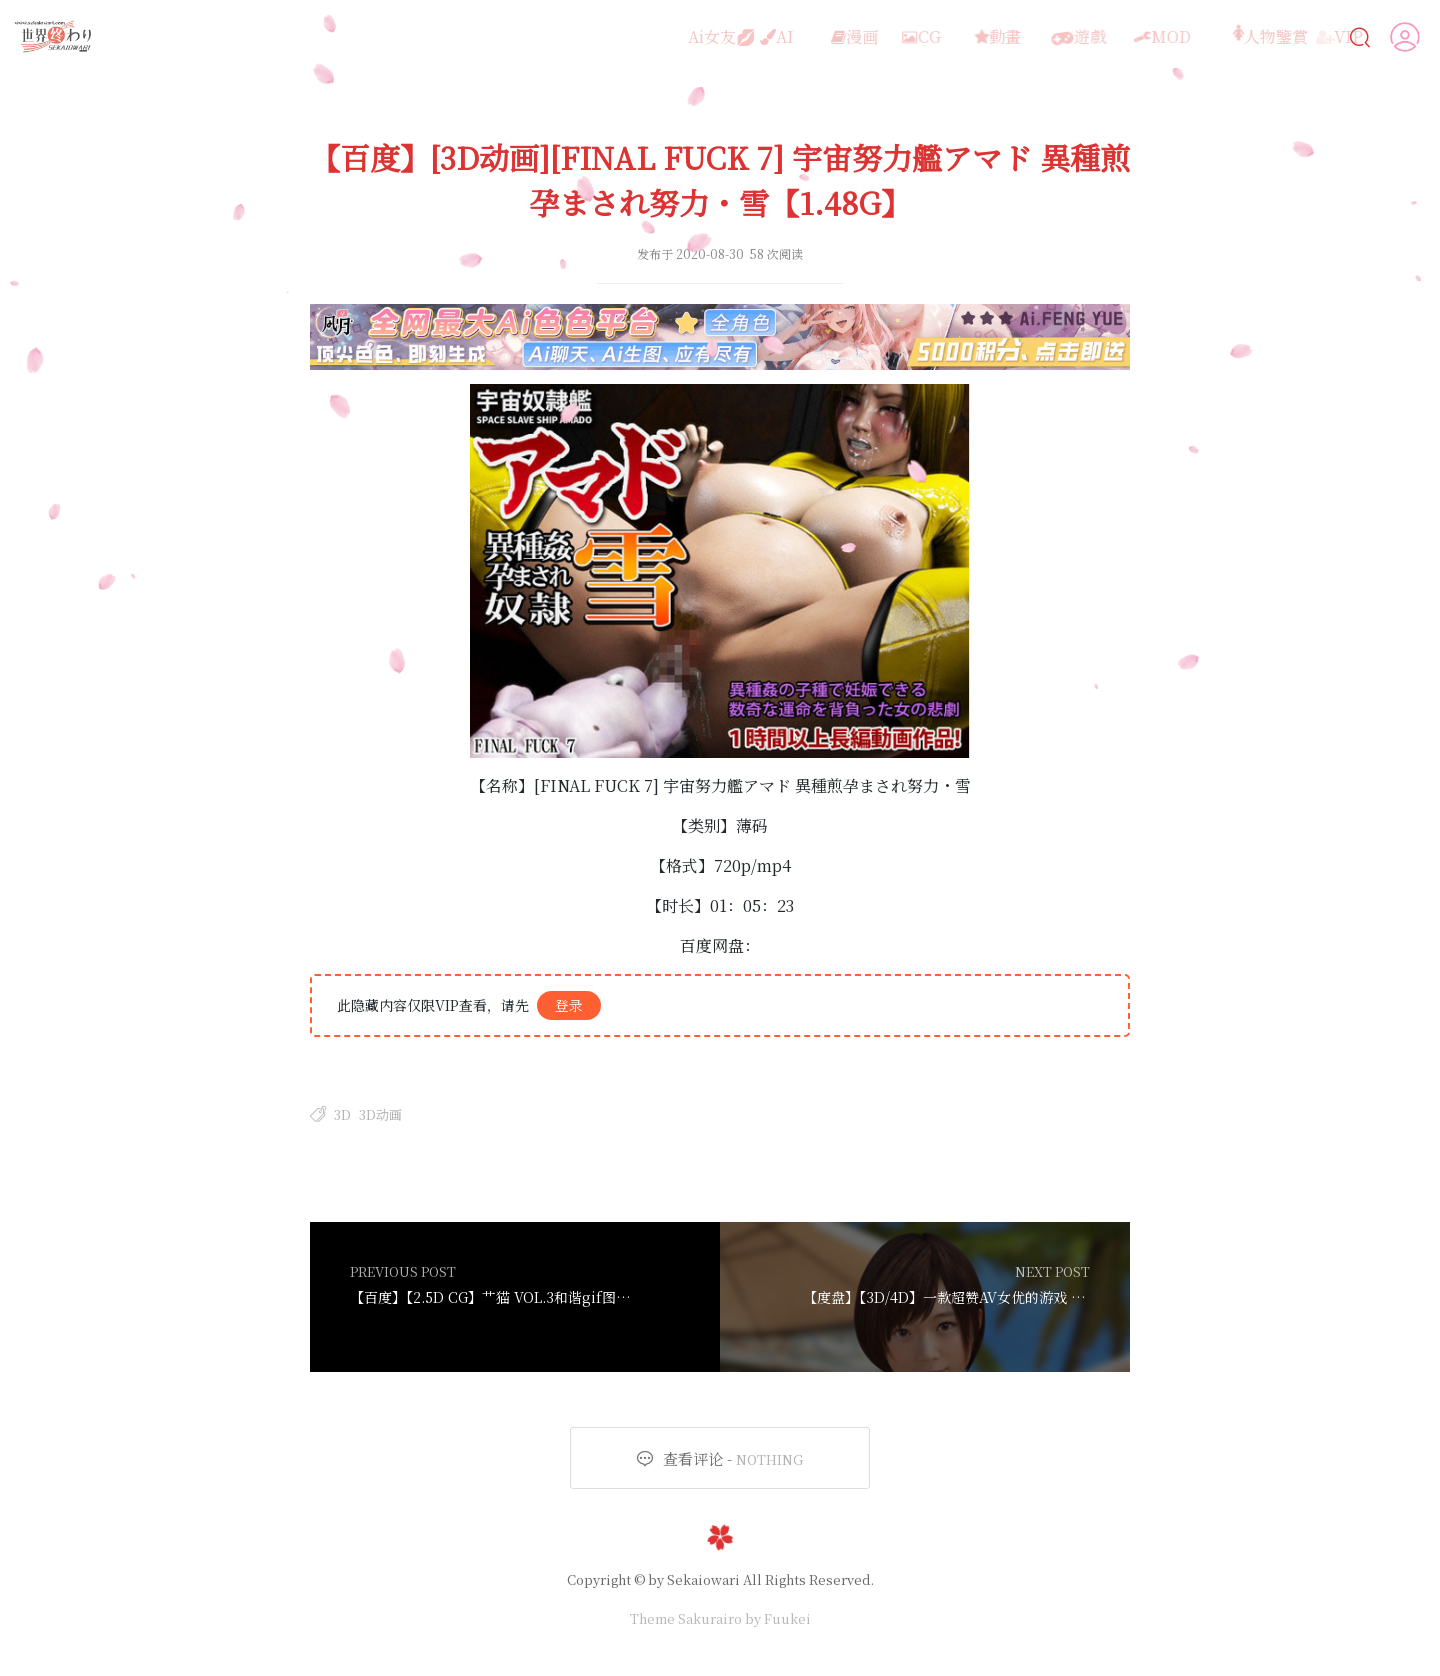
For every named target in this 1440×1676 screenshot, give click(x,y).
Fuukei (787, 1618)
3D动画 (380, 1114)
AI (753, 36)
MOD (1124, 36)
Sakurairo (710, 1618)
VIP (1306, 36)
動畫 (964, 36)
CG (893, 36)
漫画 (821, 36)
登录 (569, 1005)
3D (342, 1114)
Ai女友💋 (674, 36)
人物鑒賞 (1217, 36)
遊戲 (1042, 36)
